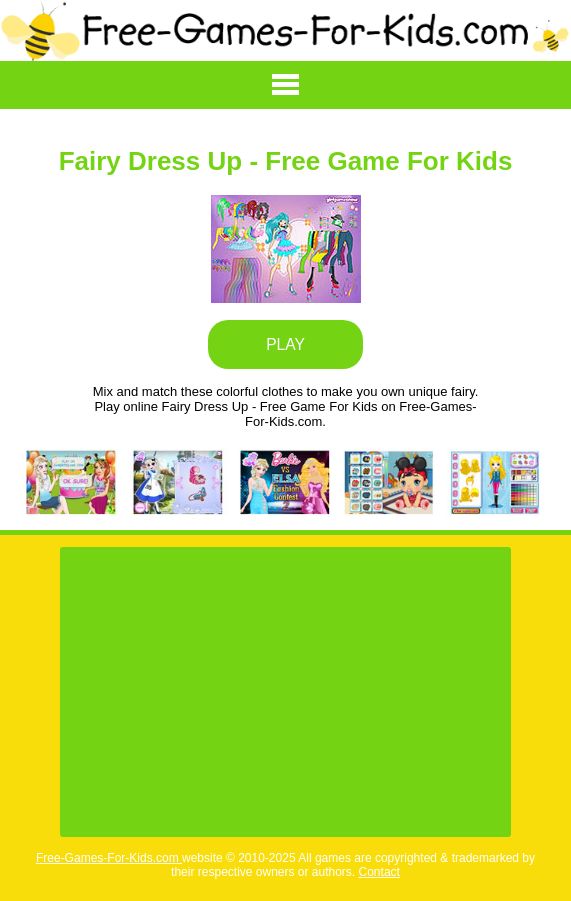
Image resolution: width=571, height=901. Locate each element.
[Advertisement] (285, 692)
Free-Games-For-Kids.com (109, 858)
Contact (379, 872)
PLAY (285, 344)
